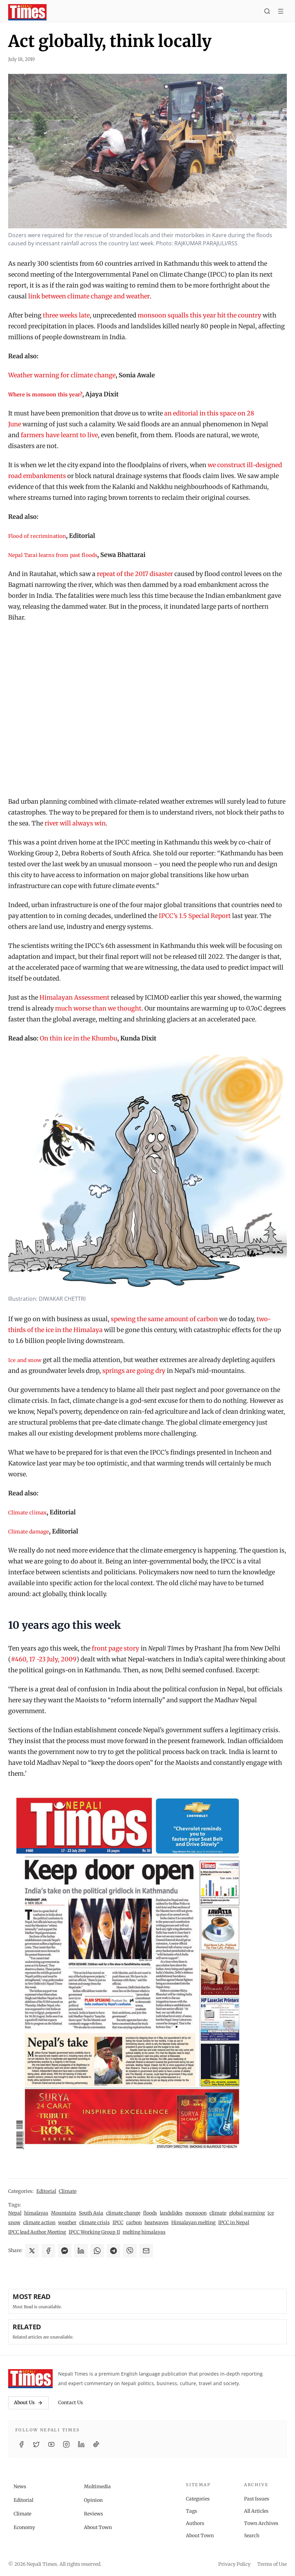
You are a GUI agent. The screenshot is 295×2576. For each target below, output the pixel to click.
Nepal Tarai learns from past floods (52, 555)
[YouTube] (51, 2444)
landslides (171, 2213)
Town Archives (261, 2523)
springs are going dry (134, 1371)
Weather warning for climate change (62, 375)
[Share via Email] (146, 2251)
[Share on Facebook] (48, 2251)
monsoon (196, 2213)
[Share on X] (32, 2251)
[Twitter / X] (36, 2444)
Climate (67, 2191)
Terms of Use (272, 2564)
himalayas (36, 2213)
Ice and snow (24, 1360)
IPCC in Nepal (233, 2222)
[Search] (267, 12)
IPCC (117, 2222)
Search (251, 2535)
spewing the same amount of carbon (164, 1319)
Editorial (46, 2191)
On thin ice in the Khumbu (78, 1038)
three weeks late (66, 315)
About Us (28, 2402)
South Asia (91, 2213)
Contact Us (70, 2402)
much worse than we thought (98, 1008)
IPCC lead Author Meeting (37, 2232)
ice (270, 2213)
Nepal (14, 2213)
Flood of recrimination (37, 536)
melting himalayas (144, 2232)
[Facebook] (21, 2444)
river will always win (75, 823)
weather (67, 2222)
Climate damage (28, 1531)
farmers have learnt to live (59, 435)
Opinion (93, 2500)
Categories (198, 2499)
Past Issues (256, 2499)
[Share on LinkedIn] (81, 2251)
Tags (191, 2511)
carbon (134, 2222)
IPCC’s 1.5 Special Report (195, 916)
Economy (24, 2527)
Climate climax (27, 1512)
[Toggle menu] (281, 12)
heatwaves (156, 2222)
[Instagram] (66, 2444)
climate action (39, 2222)
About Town (98, 2527)
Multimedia (97, 2486)
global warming (247, 2213)
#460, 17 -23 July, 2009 (43, 1659)
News (20, 2486)
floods (150, 2213)
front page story (115, 1648)
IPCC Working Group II (94, 2232)
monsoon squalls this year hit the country (199, 315)
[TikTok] (96, 2444)
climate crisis (94, 2222)
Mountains (63, 2213)
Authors (195, 2523)
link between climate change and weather (89, 296)
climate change (123, 2213)
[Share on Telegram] (113, 2251)
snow (14, 2222)
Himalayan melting (193, 2222)
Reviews (93, 2514)
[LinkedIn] (81, 2444)
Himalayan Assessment (74, 997)
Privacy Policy (234, 2564)
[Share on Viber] (130, 2251)
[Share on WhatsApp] (97, 2251)
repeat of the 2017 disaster (135, 574)
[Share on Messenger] (64, 2251)
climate (217, 2213)
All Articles (256, 2511)
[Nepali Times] (30, 2378)
